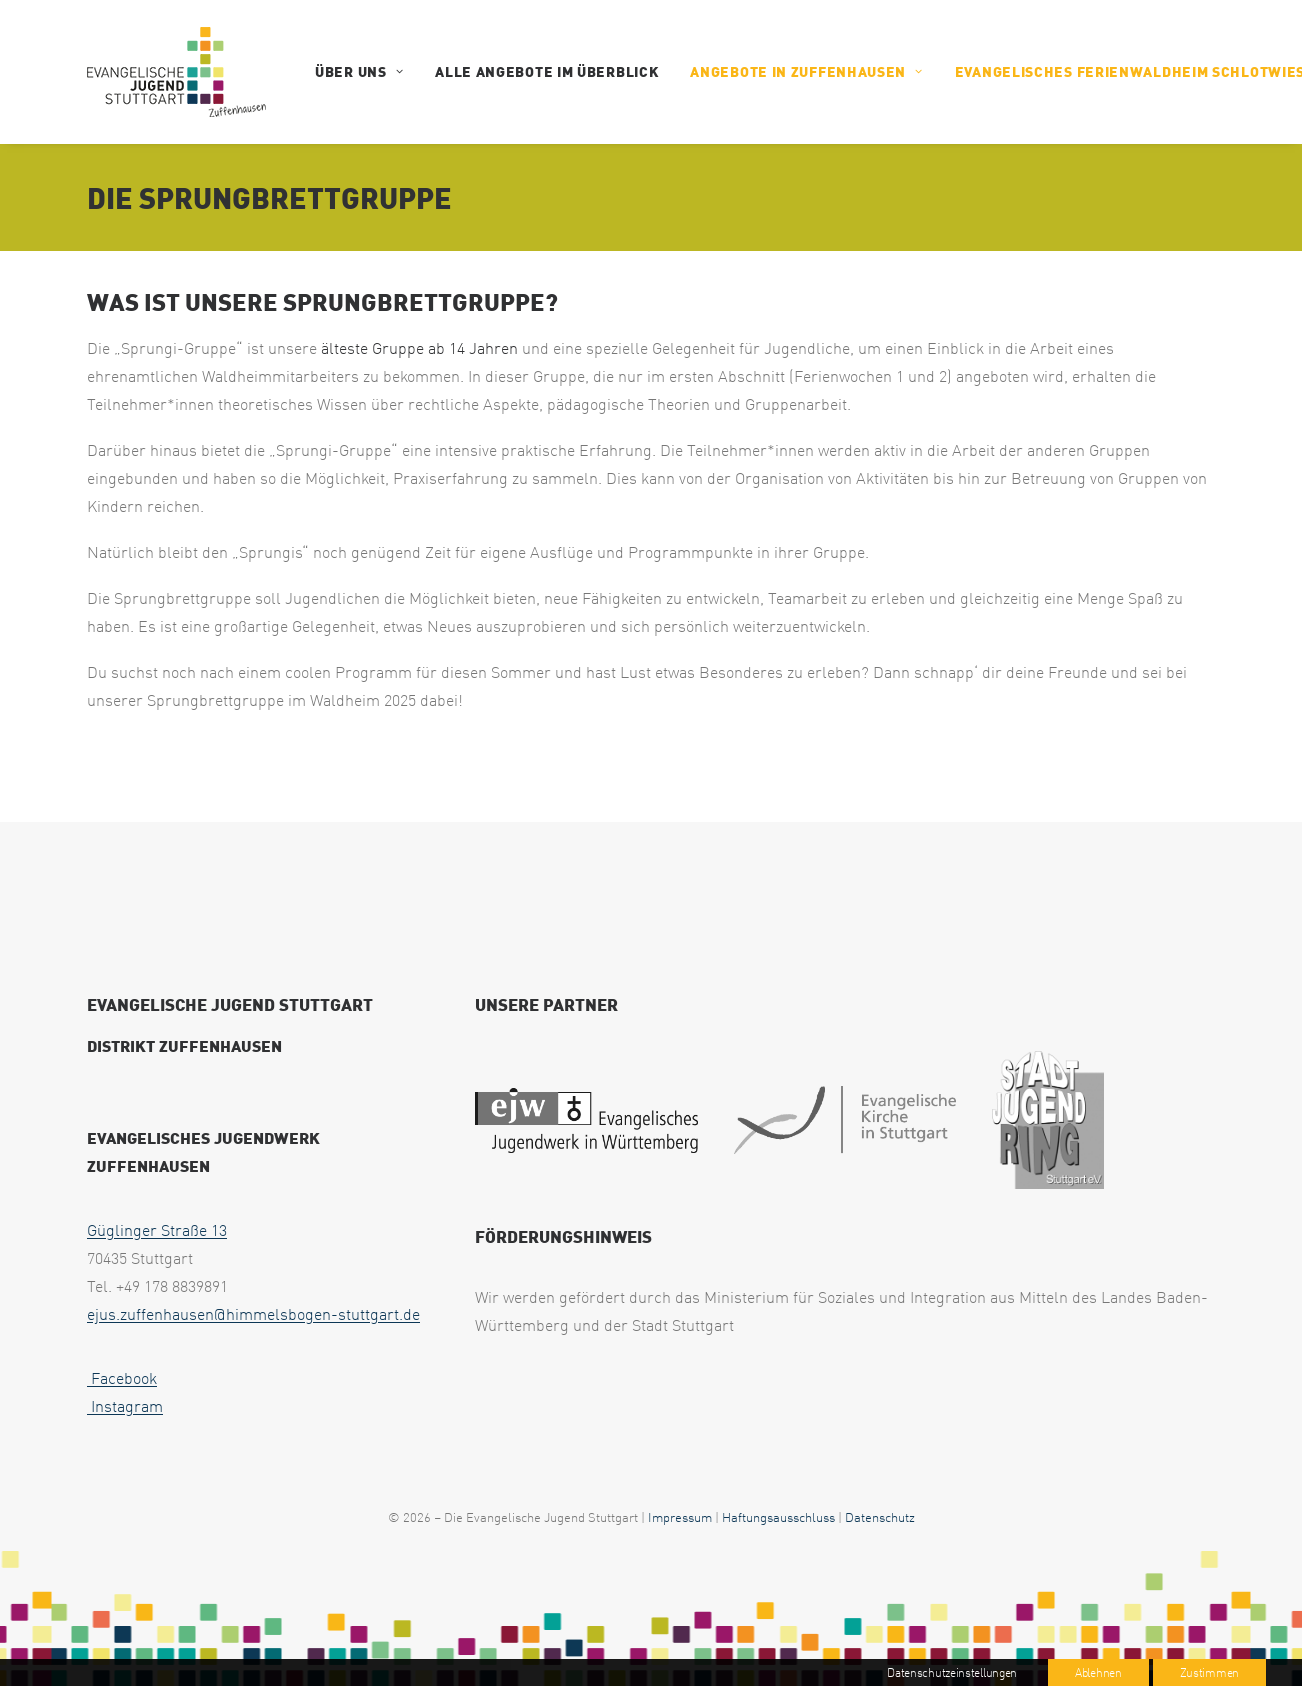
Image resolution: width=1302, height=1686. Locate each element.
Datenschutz (880, 1517)
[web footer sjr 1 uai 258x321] (1047, 1120)
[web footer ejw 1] (586, 1119)
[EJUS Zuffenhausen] (176, 72)
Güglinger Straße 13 (157, 1230)
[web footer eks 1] (845, 1120)
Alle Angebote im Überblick (546, 71)
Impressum (680, 1517)
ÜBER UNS (359, 71)
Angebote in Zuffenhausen (806, 71)
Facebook (122, 1378)
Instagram (125, 1406)
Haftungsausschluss (778, 1517)
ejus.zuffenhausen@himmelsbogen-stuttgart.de (253, 1314)
